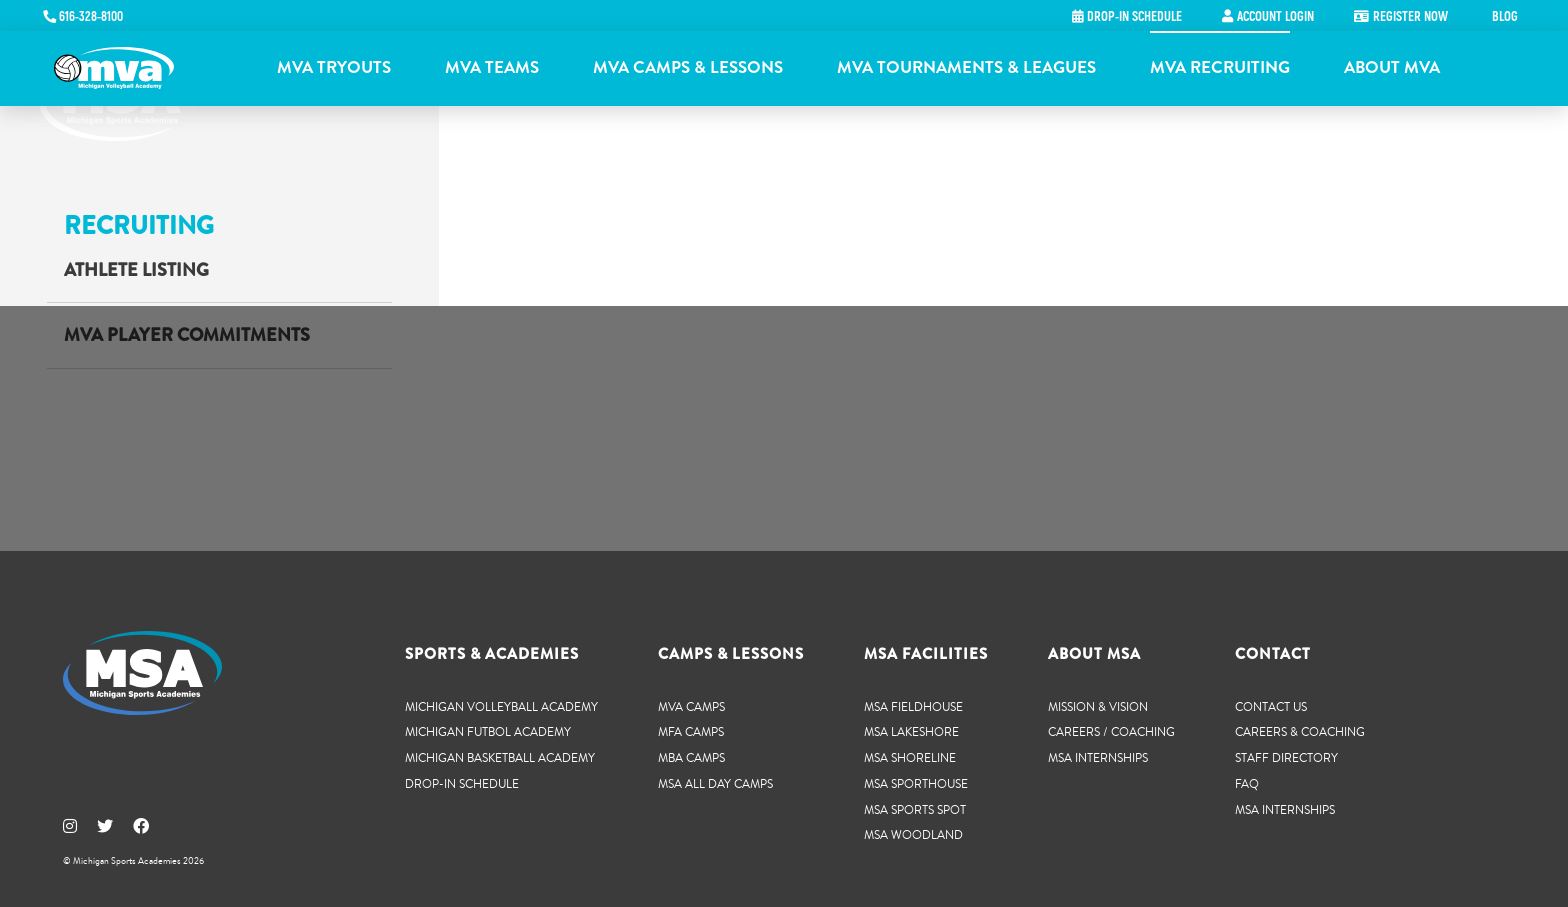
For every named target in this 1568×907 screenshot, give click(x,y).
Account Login (1275, 17)
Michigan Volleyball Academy (501, 706)
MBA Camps (691, 757)
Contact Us (1271, 706)
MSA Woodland (913, 834)
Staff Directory (1286, 757)
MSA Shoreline (910, 757)
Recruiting (139, 226)
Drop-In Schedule (462, 783)
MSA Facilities (926, 654)
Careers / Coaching (1111, 731)
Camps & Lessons (731, 654)
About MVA (1392, 67)
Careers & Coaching (1300, 731)
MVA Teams (492, 67)
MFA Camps (691, 731)
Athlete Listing (136, 270)
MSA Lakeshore (911, 731)
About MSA (1094, 654)
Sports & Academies (492, 654)
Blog (1505, 17)
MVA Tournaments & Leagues (966, 67)
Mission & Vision (1098, 706)
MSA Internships (1098, 757)
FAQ (1247, 783)
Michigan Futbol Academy (488, 731)
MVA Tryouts (334, 67)
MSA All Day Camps (715, 783)
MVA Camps (691, 706)
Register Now (1410, 17)
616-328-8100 (91, 17)
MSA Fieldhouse (913, 706)
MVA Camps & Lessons (688, 67)
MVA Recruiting (1220, 67)
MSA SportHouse (916, 783)
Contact (1273, 654)
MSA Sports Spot (915, 809)
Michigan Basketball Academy (500, 757)
